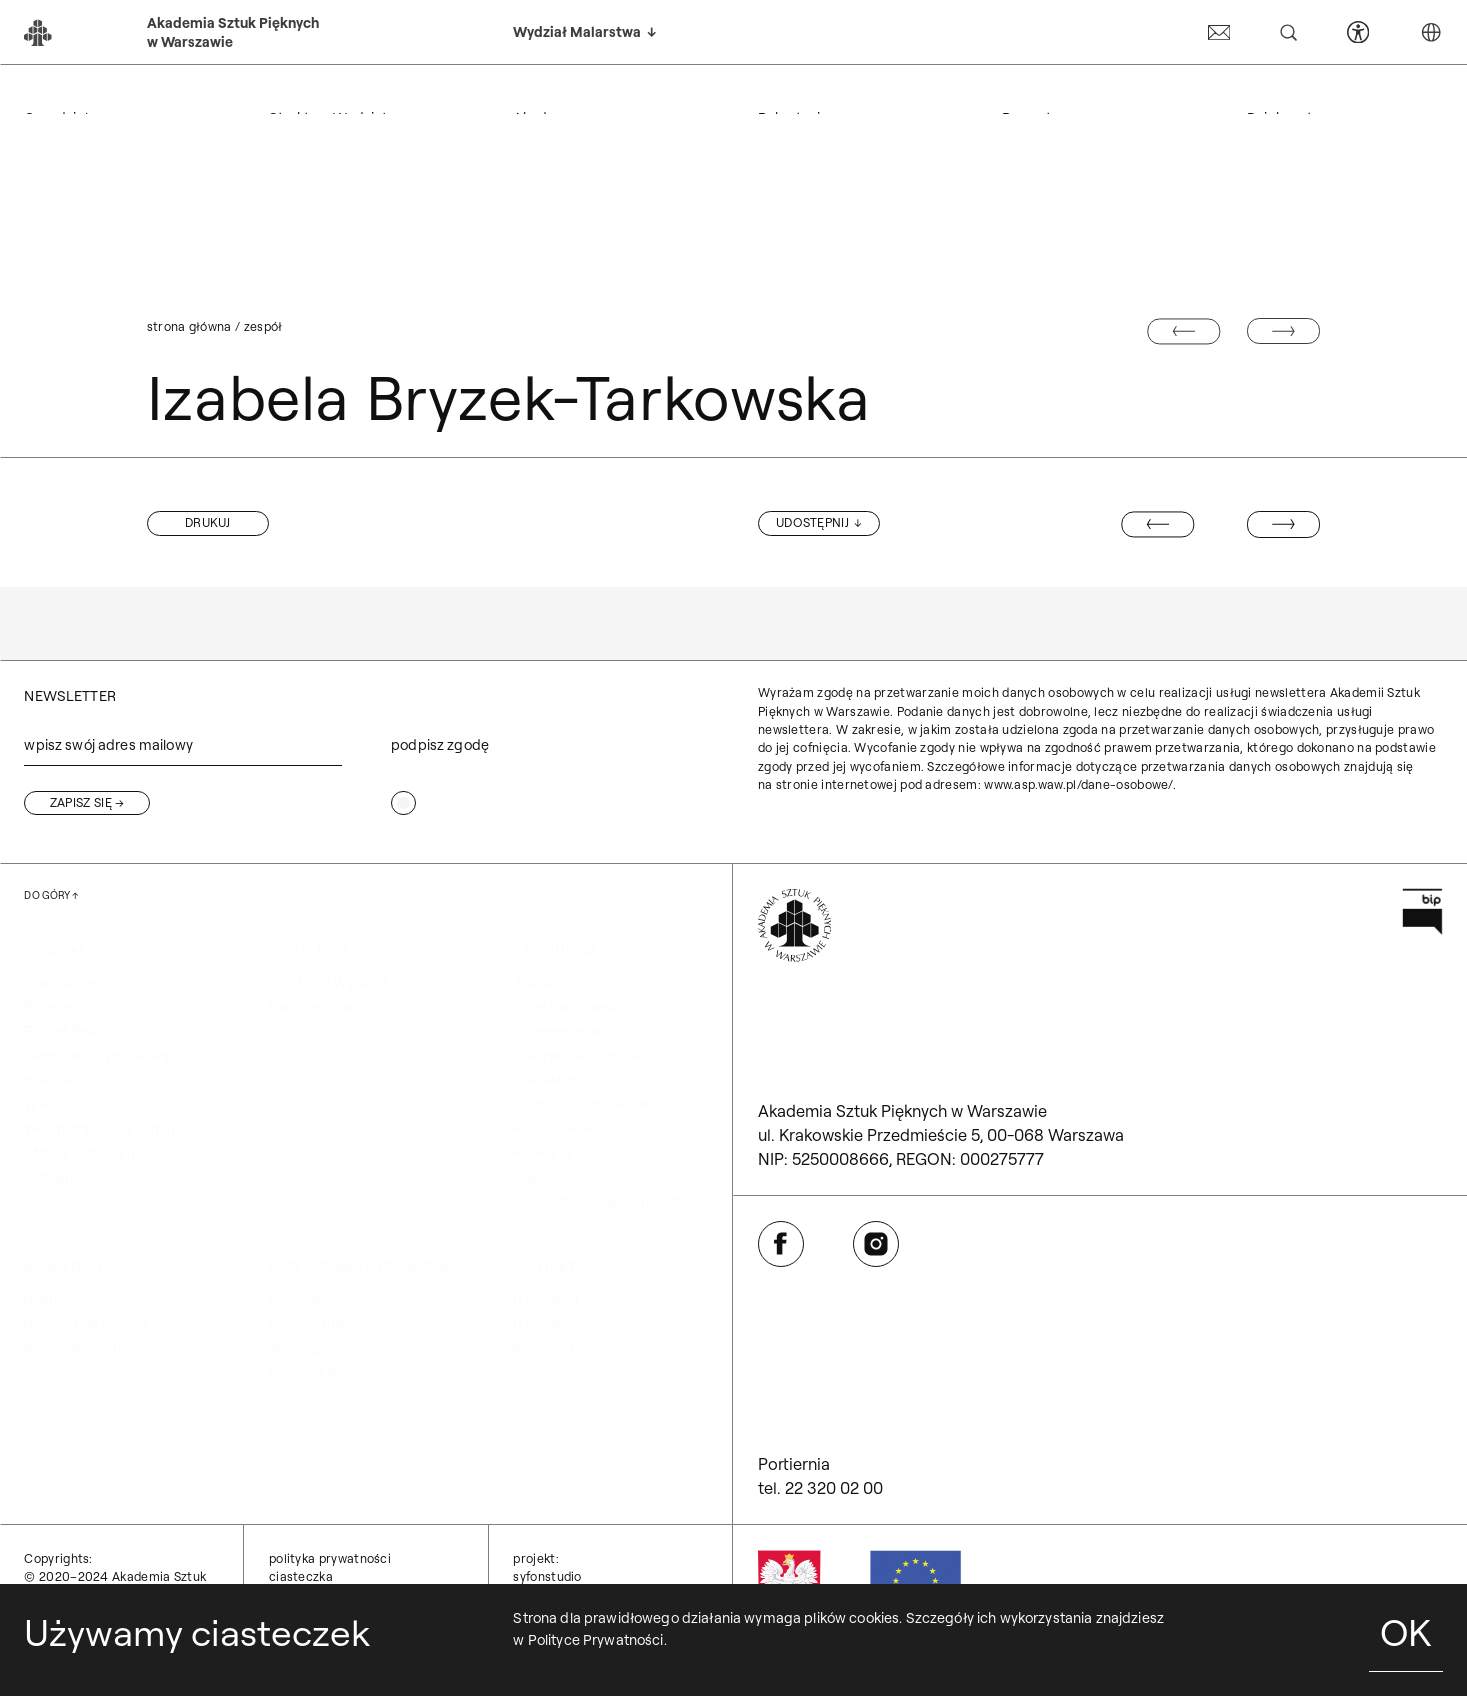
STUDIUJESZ (554, 93)
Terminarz (301, 1349)
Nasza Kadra (311, 1007)
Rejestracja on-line (85, 1324)
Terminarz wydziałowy (96, 1056)
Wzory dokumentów (334, 1373)
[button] (208, 523)
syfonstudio (547, 1576)
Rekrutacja (59, 1300)
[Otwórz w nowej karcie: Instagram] (876, 1244)
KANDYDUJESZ (807, 93)
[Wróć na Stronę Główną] (794, 925)
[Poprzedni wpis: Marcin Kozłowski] (1157, 524)
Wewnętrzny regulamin (99, 1129)
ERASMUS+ (551, 1080)
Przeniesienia (556, 1031)
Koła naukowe (559, 1129)
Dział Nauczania (565, 1007)
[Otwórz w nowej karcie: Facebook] (781, 1244)
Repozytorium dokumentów (603, 1202)
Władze (49, 1104)
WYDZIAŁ (55, 93)
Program (53, 1007)
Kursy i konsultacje (84, 1349)
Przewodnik (307, 1324)
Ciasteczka (301, 1576)
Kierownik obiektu (570, 1349)
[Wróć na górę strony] (51, 896)
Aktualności (62, 1178)
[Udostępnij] (819, 523)
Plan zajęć (546, 1178)
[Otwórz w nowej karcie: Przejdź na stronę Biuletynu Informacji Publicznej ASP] (1422, 911)
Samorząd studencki (581, 1104)
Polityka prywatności (330, 1558)
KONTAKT (1278, 93)
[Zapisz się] (87, 803)
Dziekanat (545, 1300)
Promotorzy (307, 1300)
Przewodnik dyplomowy (1096, 93)
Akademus (548, 982)
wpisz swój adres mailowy (108, 745)
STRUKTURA (310, 93)
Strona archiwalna (83, 1153)
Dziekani (540, 1324)
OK (1405, 1632)
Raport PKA (61, 1031)
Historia (49, 1080)
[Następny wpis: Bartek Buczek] (1283, 524)
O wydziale (59, 982)
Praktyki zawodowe (576, 1056)
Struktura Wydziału (332, 982)
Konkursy (543, 1153)
